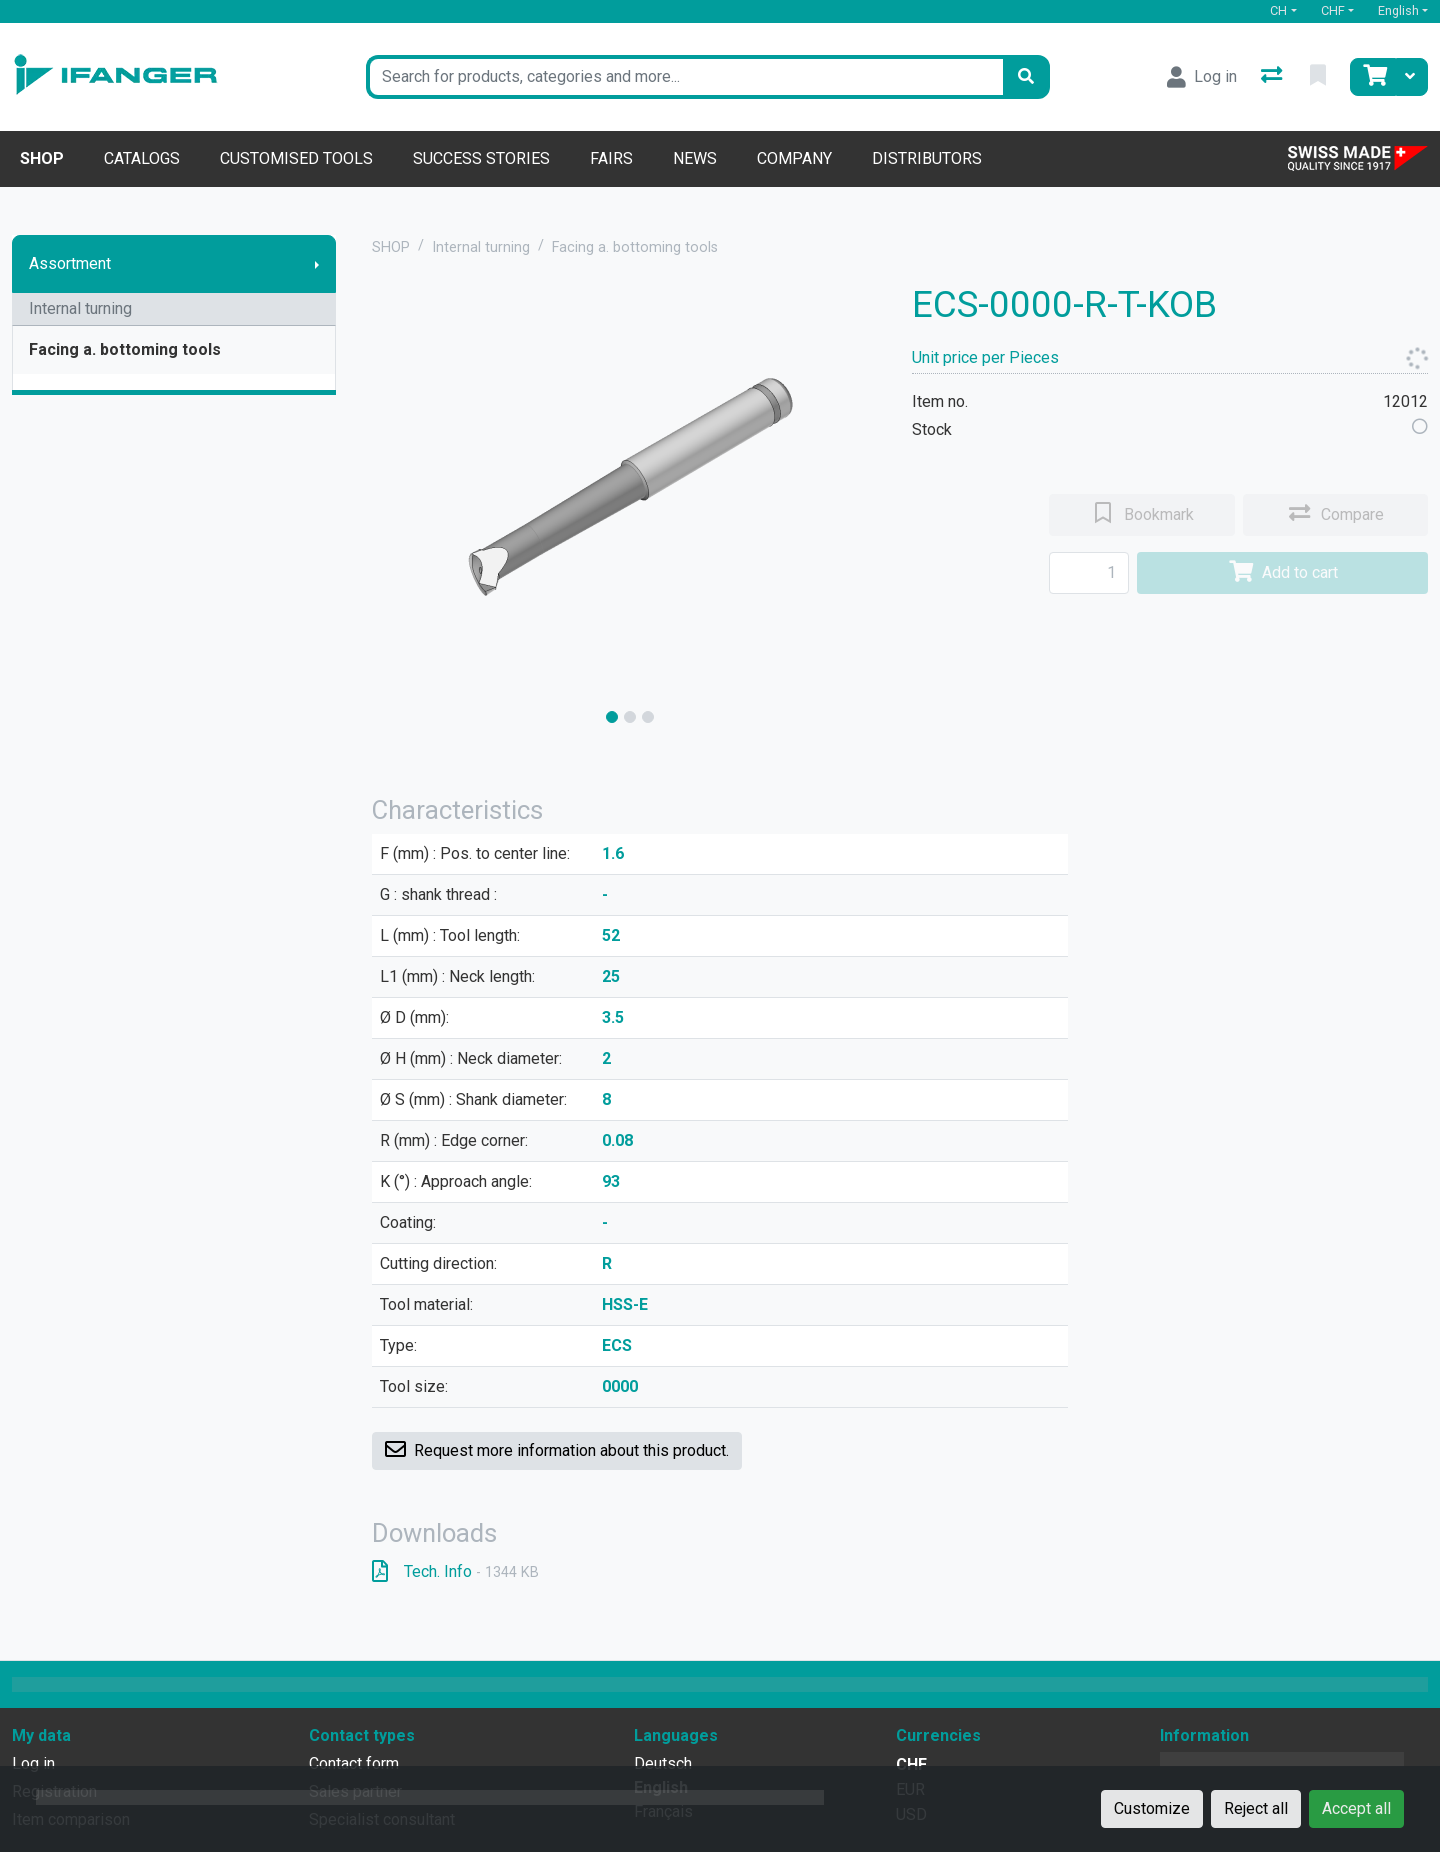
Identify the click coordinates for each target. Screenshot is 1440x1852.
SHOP (391, 247)
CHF (1333, 10)
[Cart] (1373, 77)
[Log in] (1202, 77)
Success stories (481, 158)
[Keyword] (684, 77)
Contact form (354, 1763)
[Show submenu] (317, 264)
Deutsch (663, 1763)
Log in (33, 1763)
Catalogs (142, 158)
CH (1278, 10)
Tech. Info (455, 1571)
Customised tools (296, 158)
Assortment (70, 263)
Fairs (611, 158)
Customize (1152, 1808)
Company (794, 158)
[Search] (1026, 77)
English (1398, 10)
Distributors (927, 158)
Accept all (1356, 1808)
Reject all (1256, 1808)
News (695, 158)
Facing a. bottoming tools (125, 349)
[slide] (612, 717)
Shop (42, 158)
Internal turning (80, 308)
